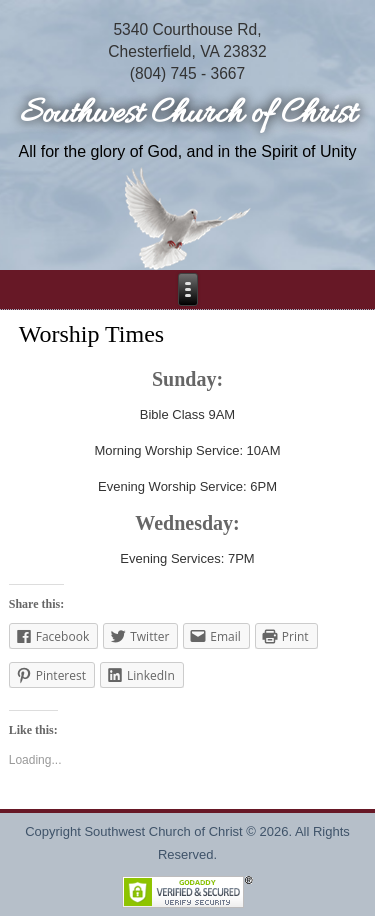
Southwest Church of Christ (188, 114)
